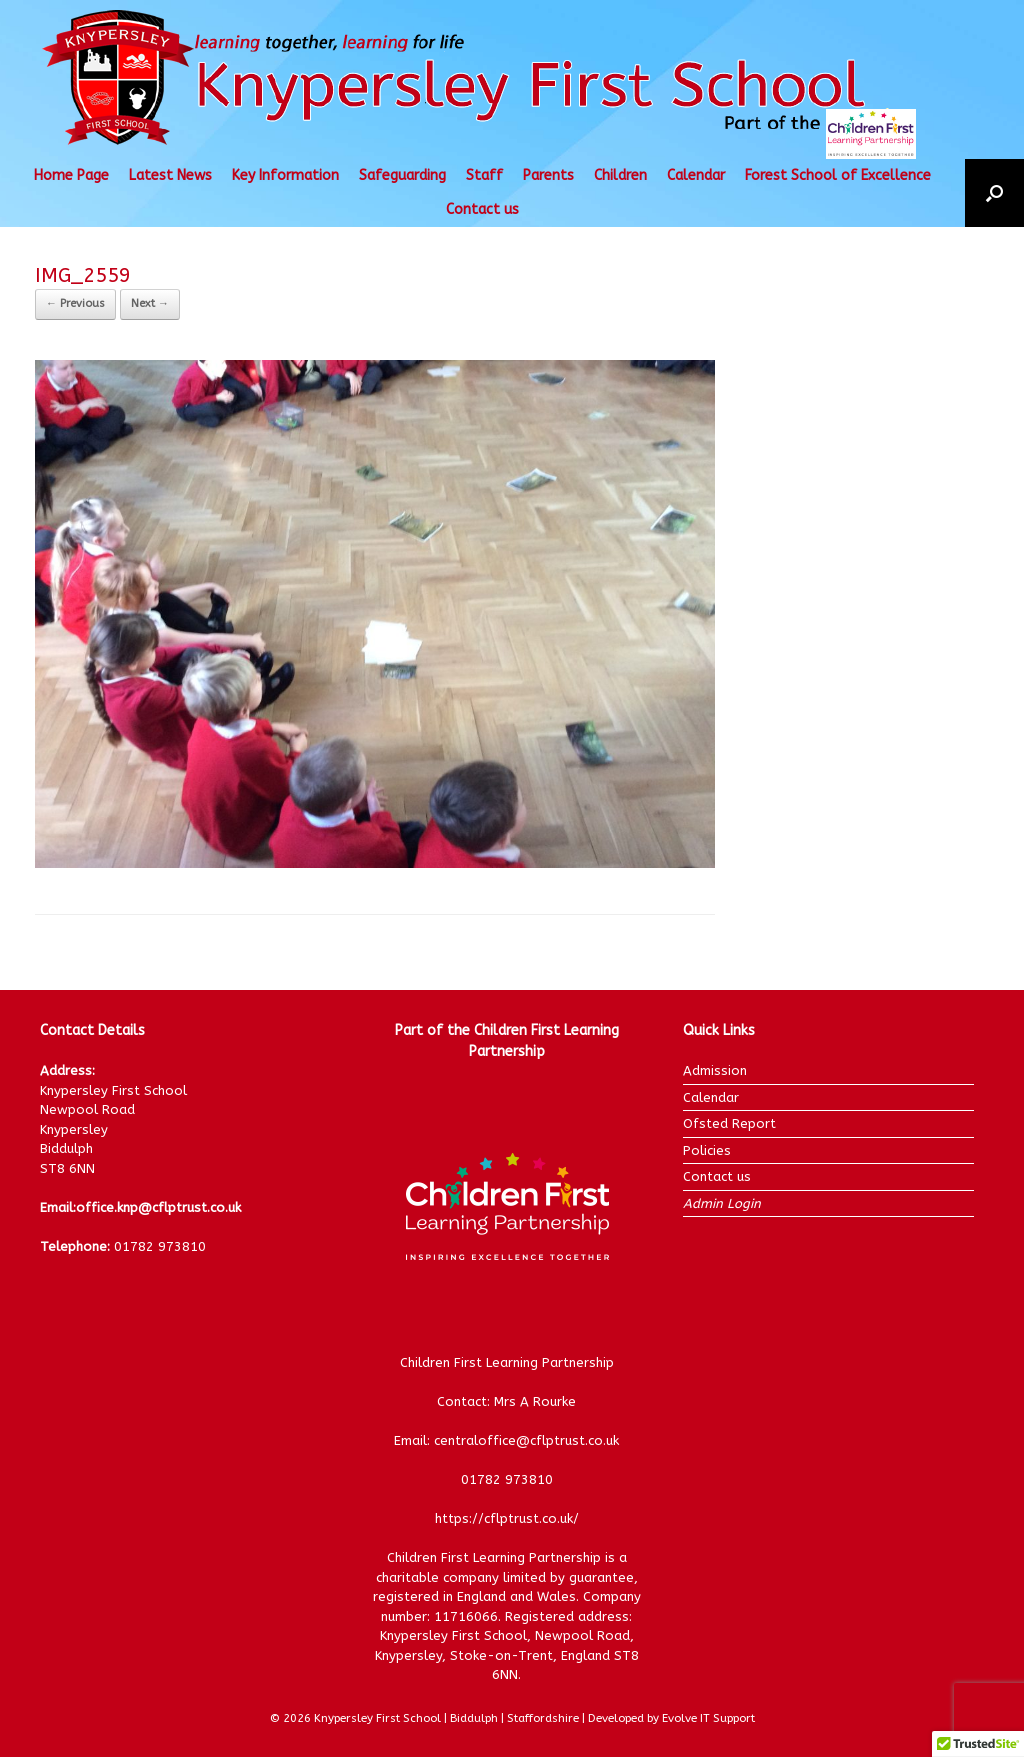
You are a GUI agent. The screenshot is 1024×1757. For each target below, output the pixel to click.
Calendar (696, 175)
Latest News (170, 175)
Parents (548, 175)
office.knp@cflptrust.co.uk (158, 1207)
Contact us (482, 209)
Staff (484, 175)
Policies (707, 1150)
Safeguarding (402, 175)
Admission (715, 1070)
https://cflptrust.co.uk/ (507, 1518)
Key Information (285, 175)
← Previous (75, 303)
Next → (150, 303)
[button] (994, 193)
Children (620, 175)
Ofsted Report (729, 1123)
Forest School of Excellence (838, 175)
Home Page (71, 175)
